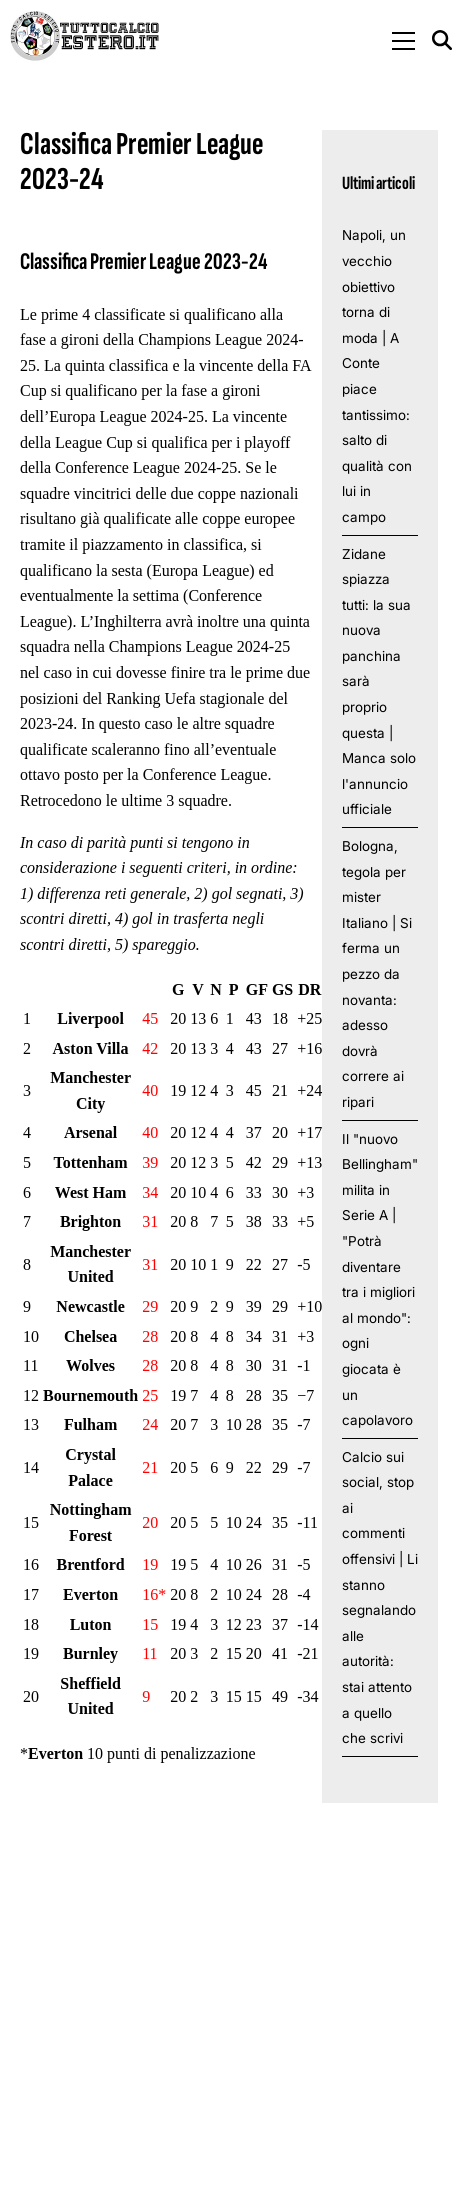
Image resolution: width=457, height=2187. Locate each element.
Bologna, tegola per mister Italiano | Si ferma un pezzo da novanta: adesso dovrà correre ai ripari (377, 974)
